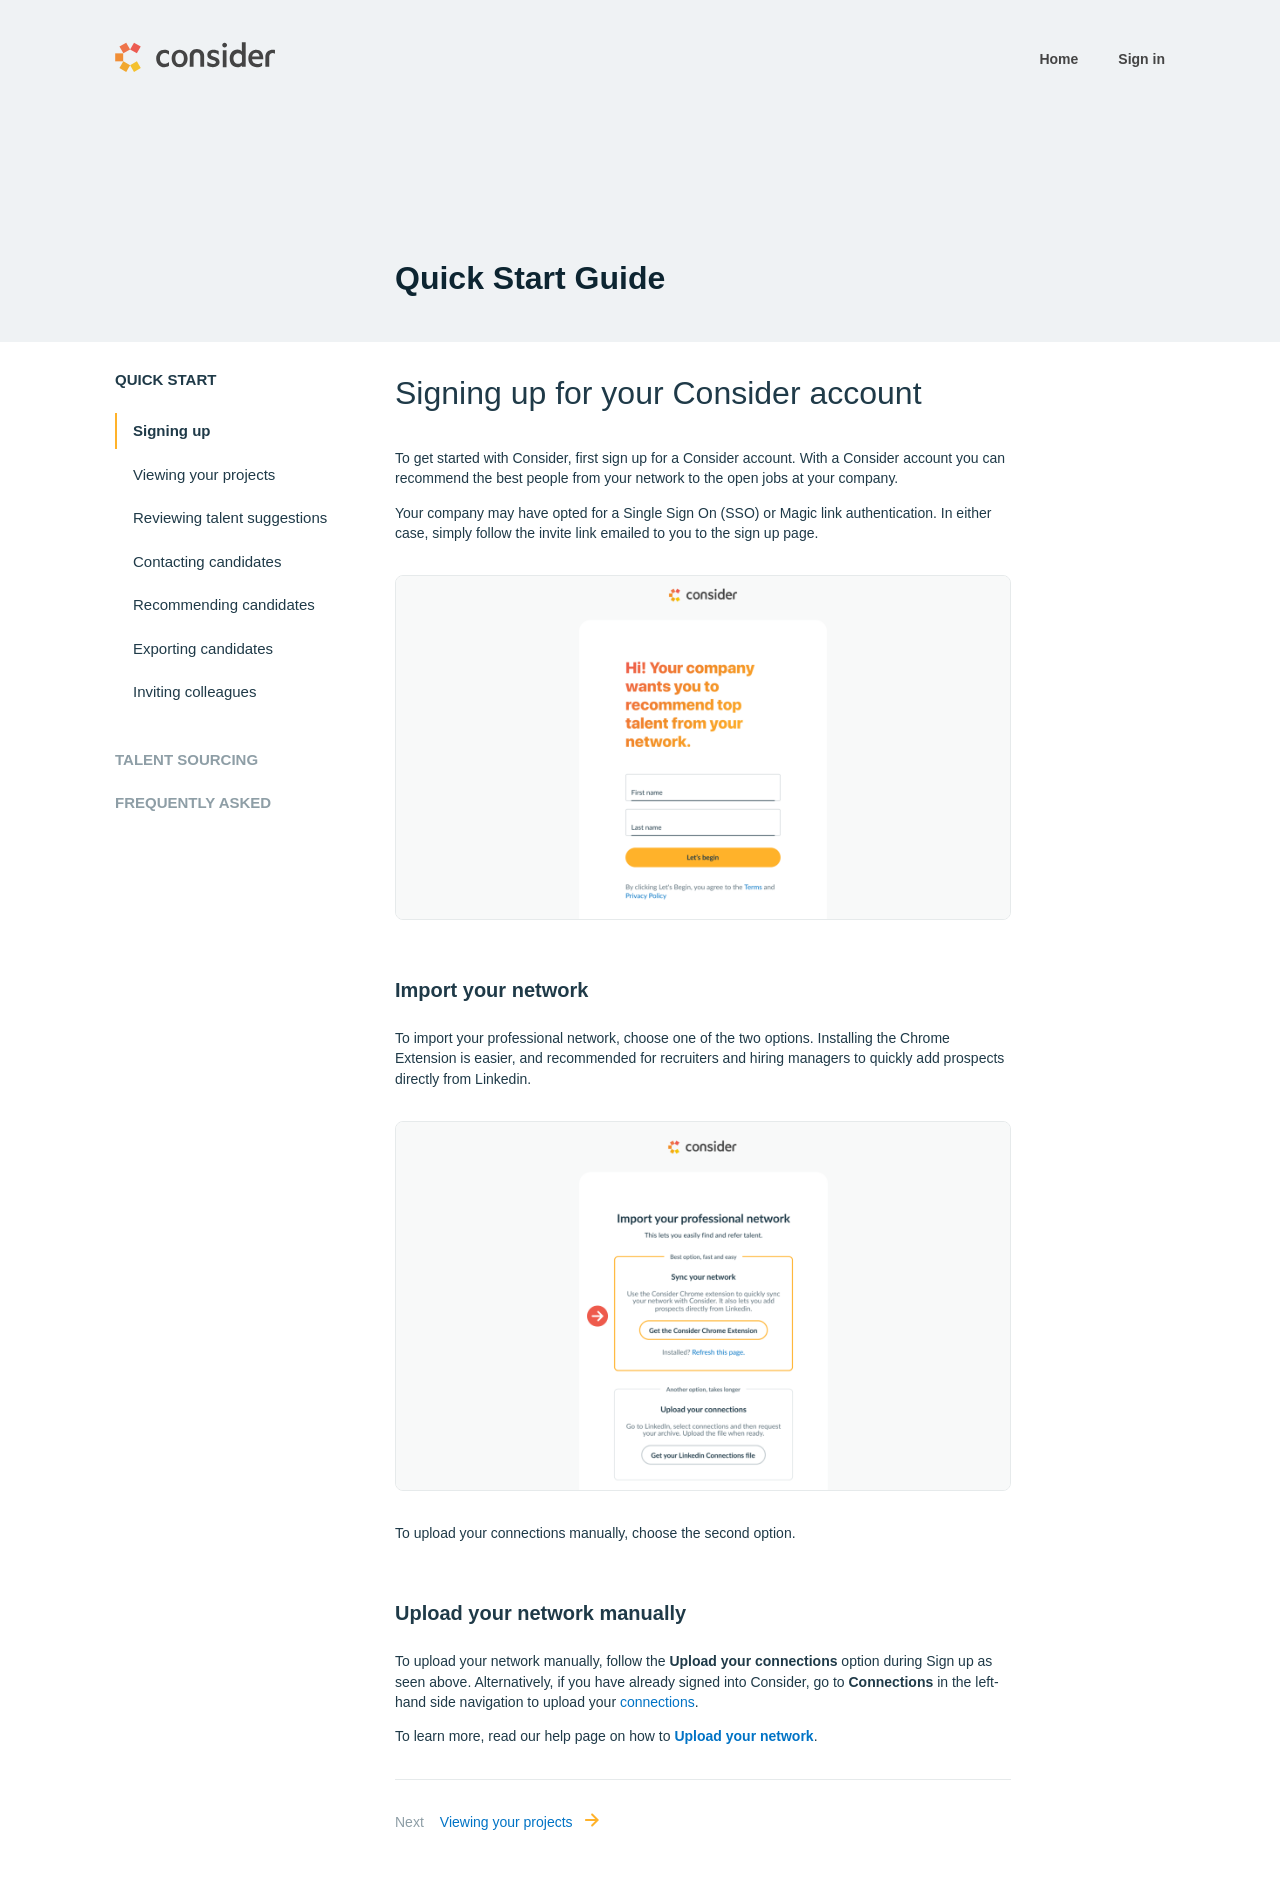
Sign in (1141, 59)
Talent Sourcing (186, 759)
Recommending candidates (224, 604)
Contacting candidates (207, 561)
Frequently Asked (193, 802)
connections (657, 1702)
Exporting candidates (203, 648)
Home (1058, 59)
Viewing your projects (204, 474)
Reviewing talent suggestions (230, 517)
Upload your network (743, 1736)
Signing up (171, 430)
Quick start (165, 379)
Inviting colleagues (194, 691)
